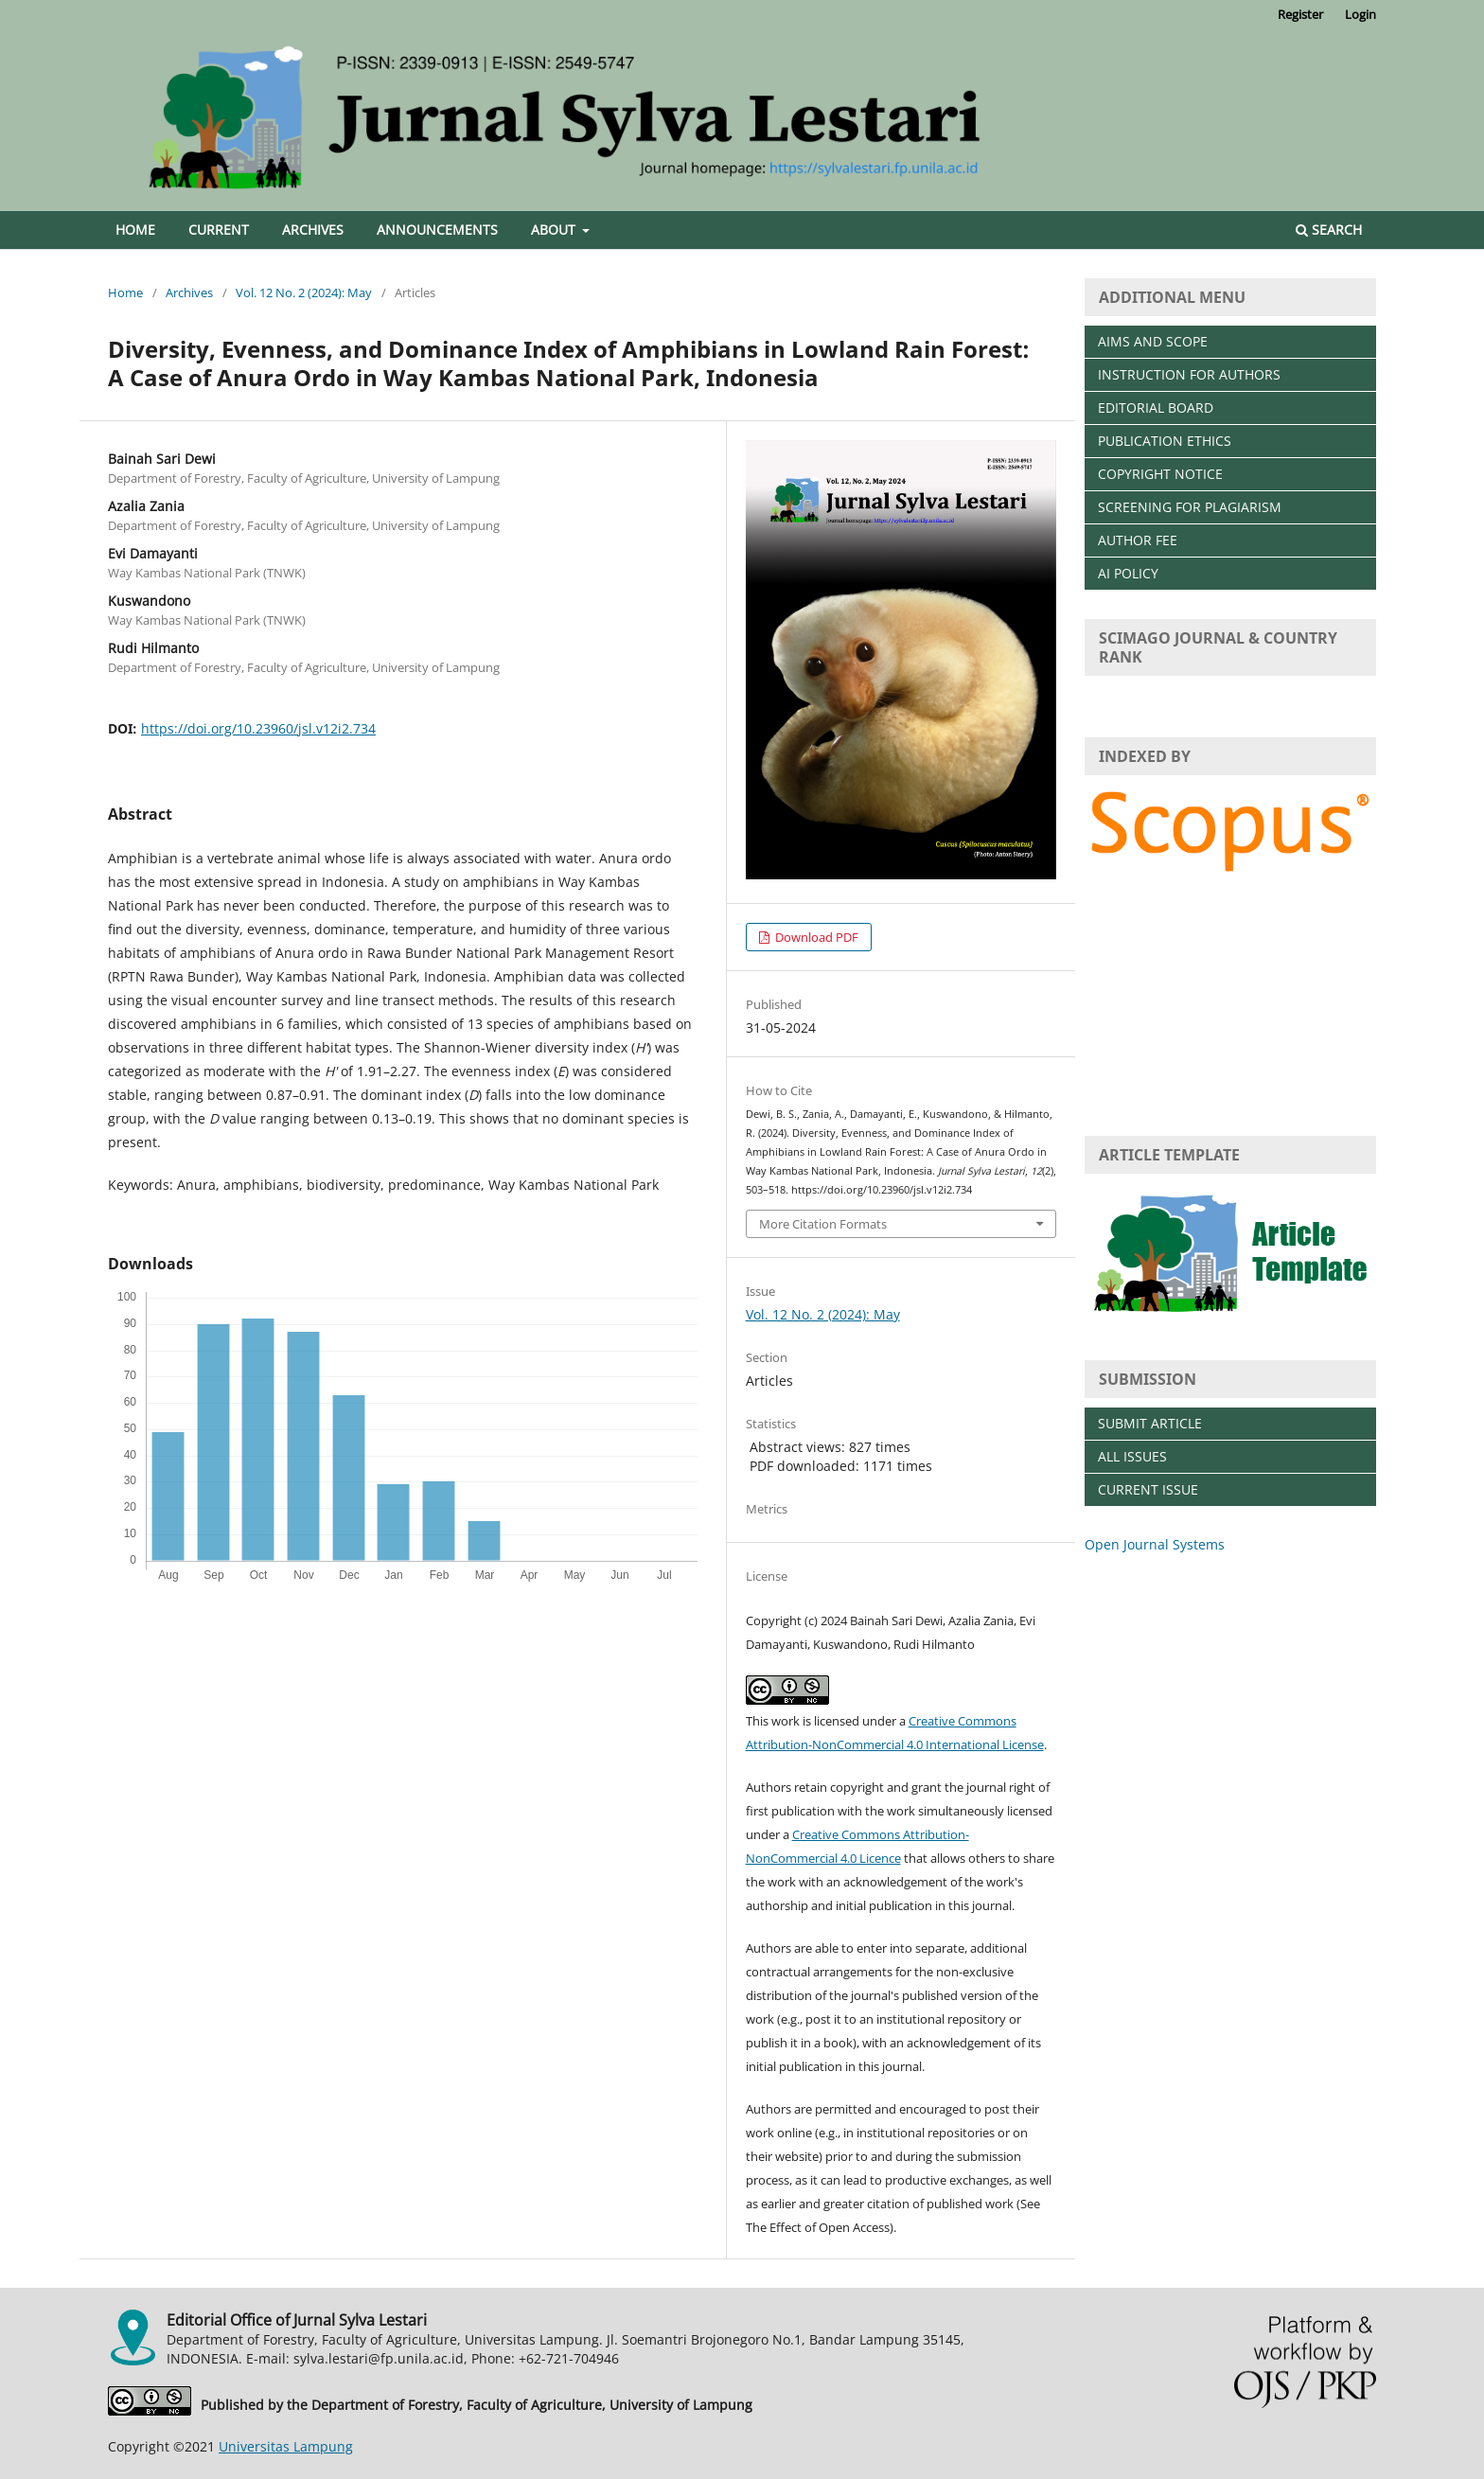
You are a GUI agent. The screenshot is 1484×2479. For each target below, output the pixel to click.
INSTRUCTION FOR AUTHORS (1189, 374)
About (555, 230)
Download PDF (815, 937)
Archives (313, 230)
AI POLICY (1128, 573)
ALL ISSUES (1132, 1456)
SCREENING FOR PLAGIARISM (1189, 507)
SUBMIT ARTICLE (1150, 1423)
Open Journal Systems (1155, 1544)
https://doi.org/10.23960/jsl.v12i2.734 (258, 728)
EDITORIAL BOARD (1155, 407)
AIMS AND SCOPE (1153, 341)
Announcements (437, 230)
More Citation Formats (823, 1223)
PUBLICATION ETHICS (1164, 441)
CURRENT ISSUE (1148, 1489)
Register (1300, 14)
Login (1360, 14)
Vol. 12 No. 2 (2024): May (304, 292)
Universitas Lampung (286, 2446)
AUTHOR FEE (1137, 540)
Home (135, 230)
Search (1329, 230)
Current (218, 230)
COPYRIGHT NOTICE (1160, 474)
